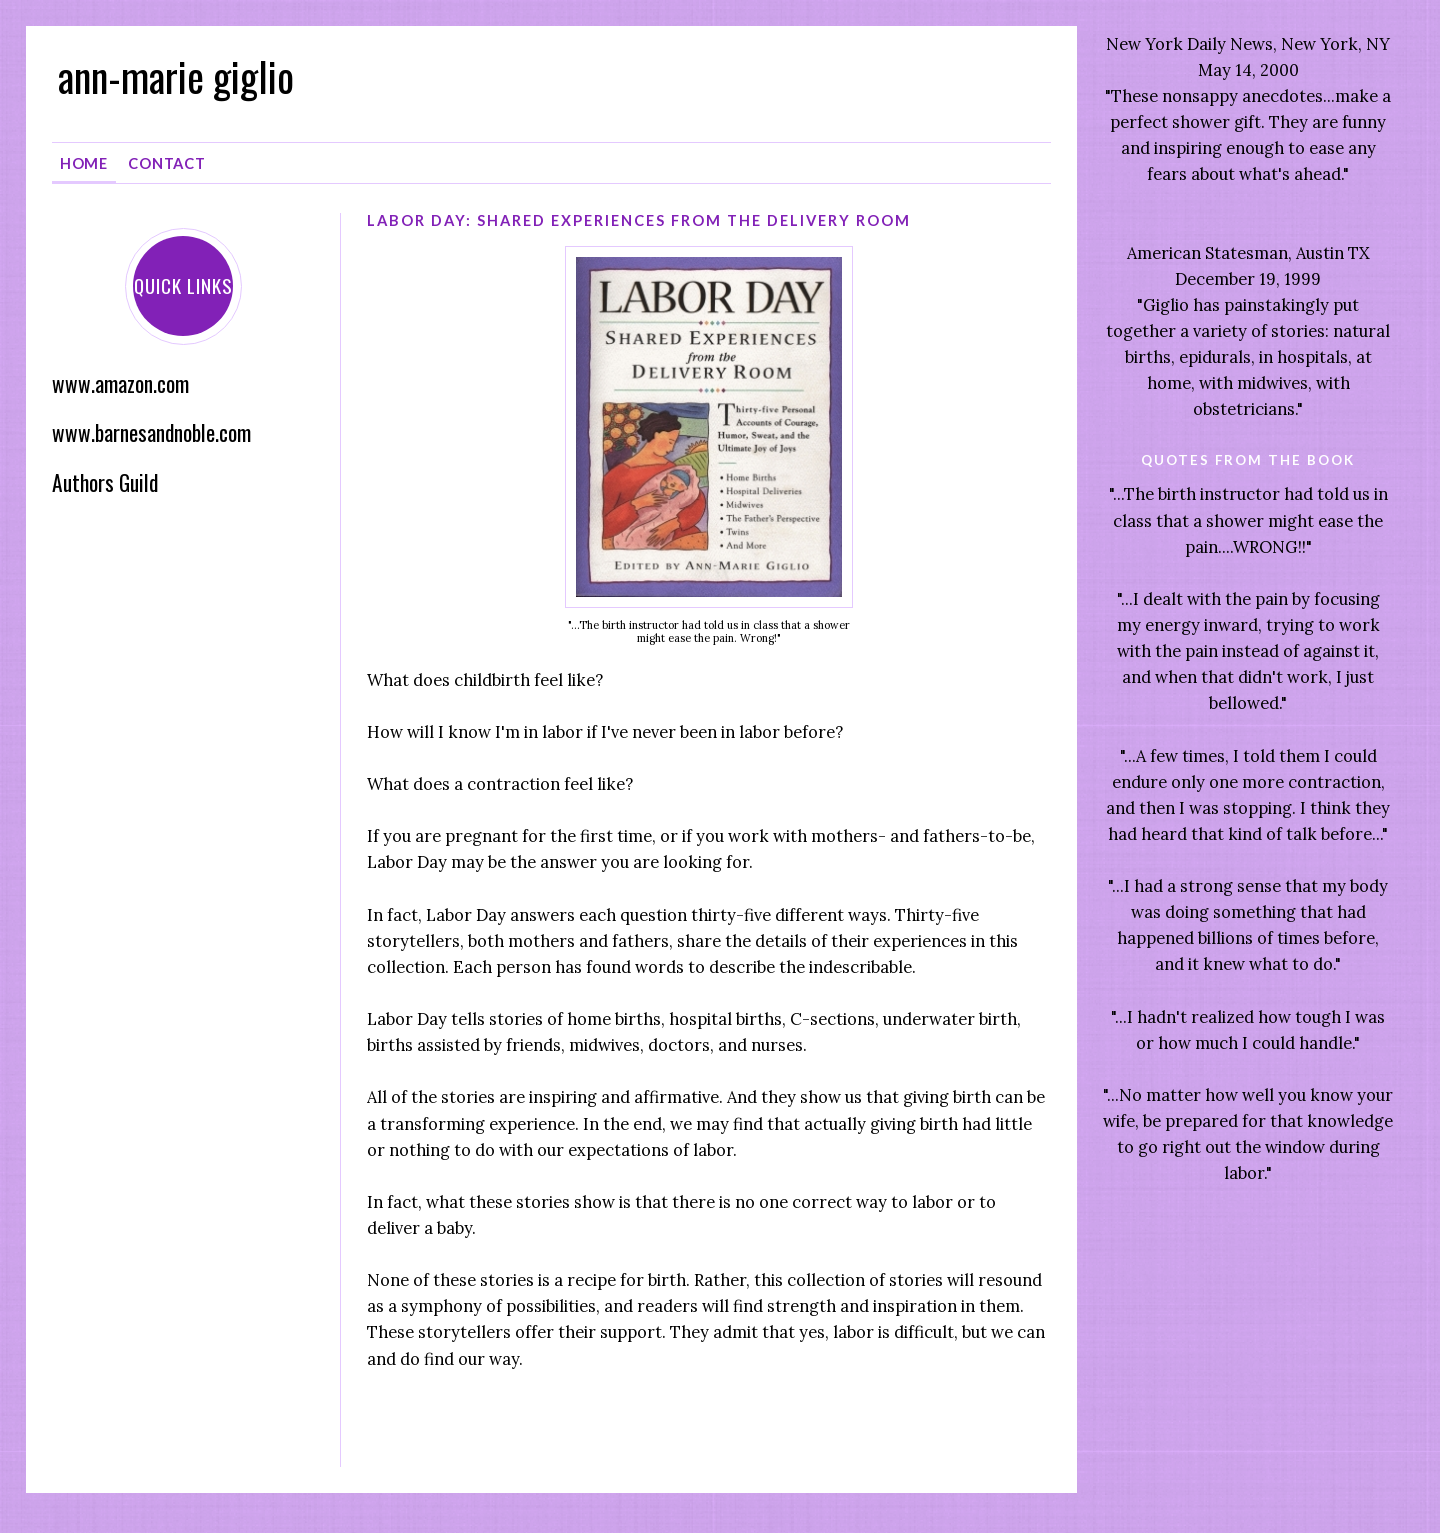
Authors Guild (105, 482)
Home (84, 163)
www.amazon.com (120, 383)
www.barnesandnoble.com (151, 432)
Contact (167, 163)
